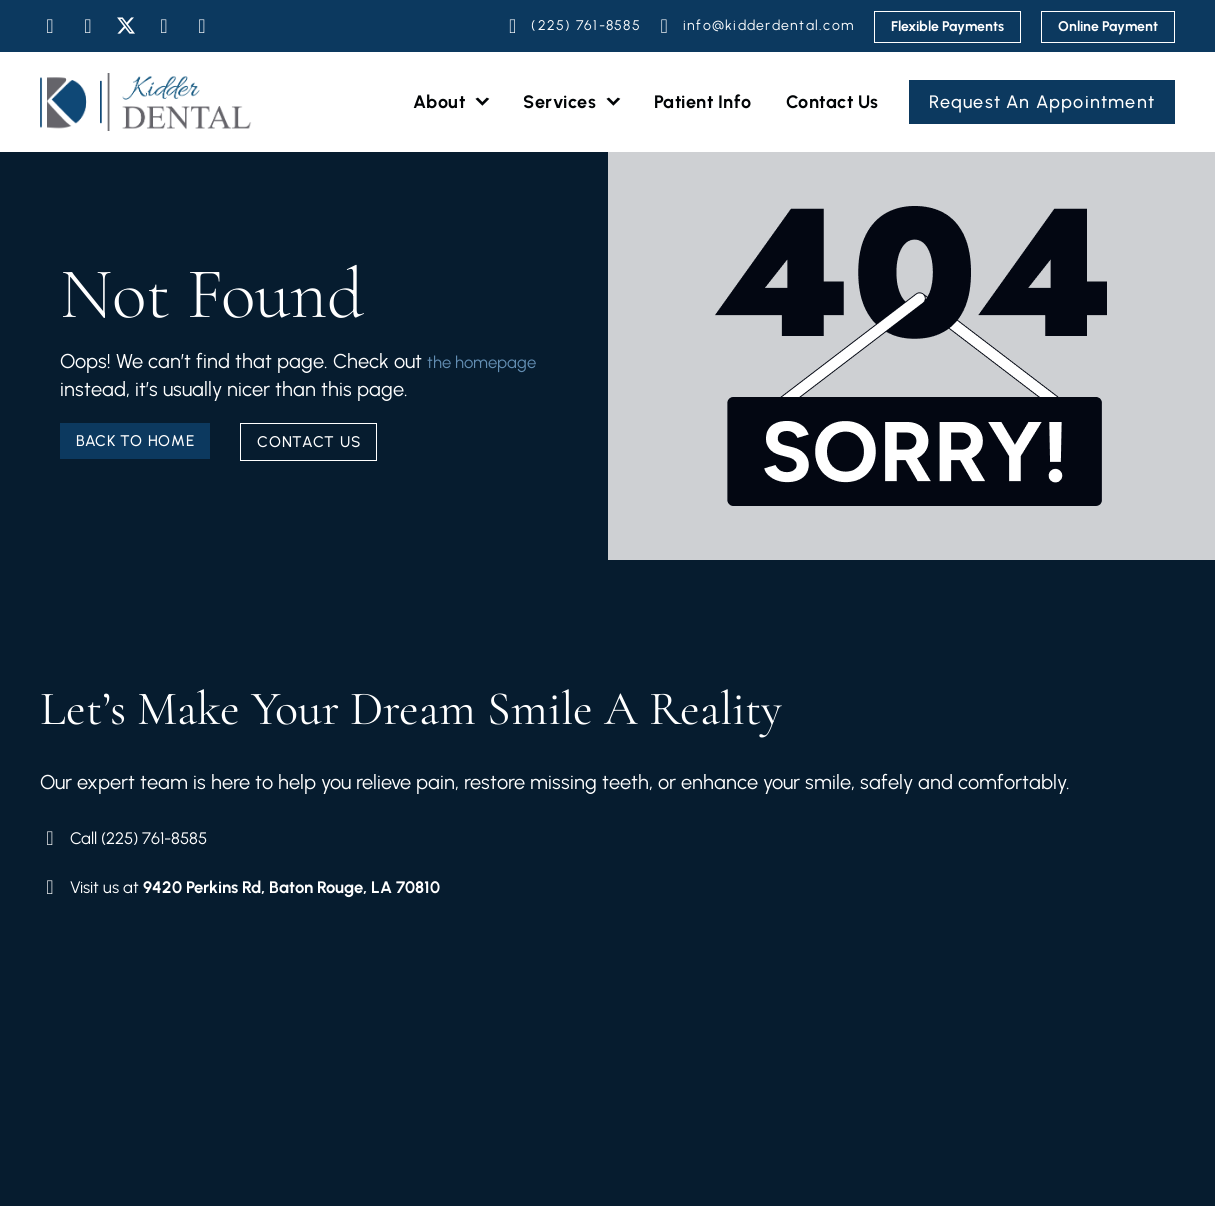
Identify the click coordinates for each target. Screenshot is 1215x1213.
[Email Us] (754, 26)
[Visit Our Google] (202, 26)
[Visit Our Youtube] (164, 26)
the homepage (126, 383)
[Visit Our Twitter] (126, 26)
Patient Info (703, 102)
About (451, 102)
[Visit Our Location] (279, 892)
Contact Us (832, 102)
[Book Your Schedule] (279, 840)
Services (571, 102)
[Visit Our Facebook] (50, 26)
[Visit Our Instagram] (88, 26)
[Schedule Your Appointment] (572, 26)
